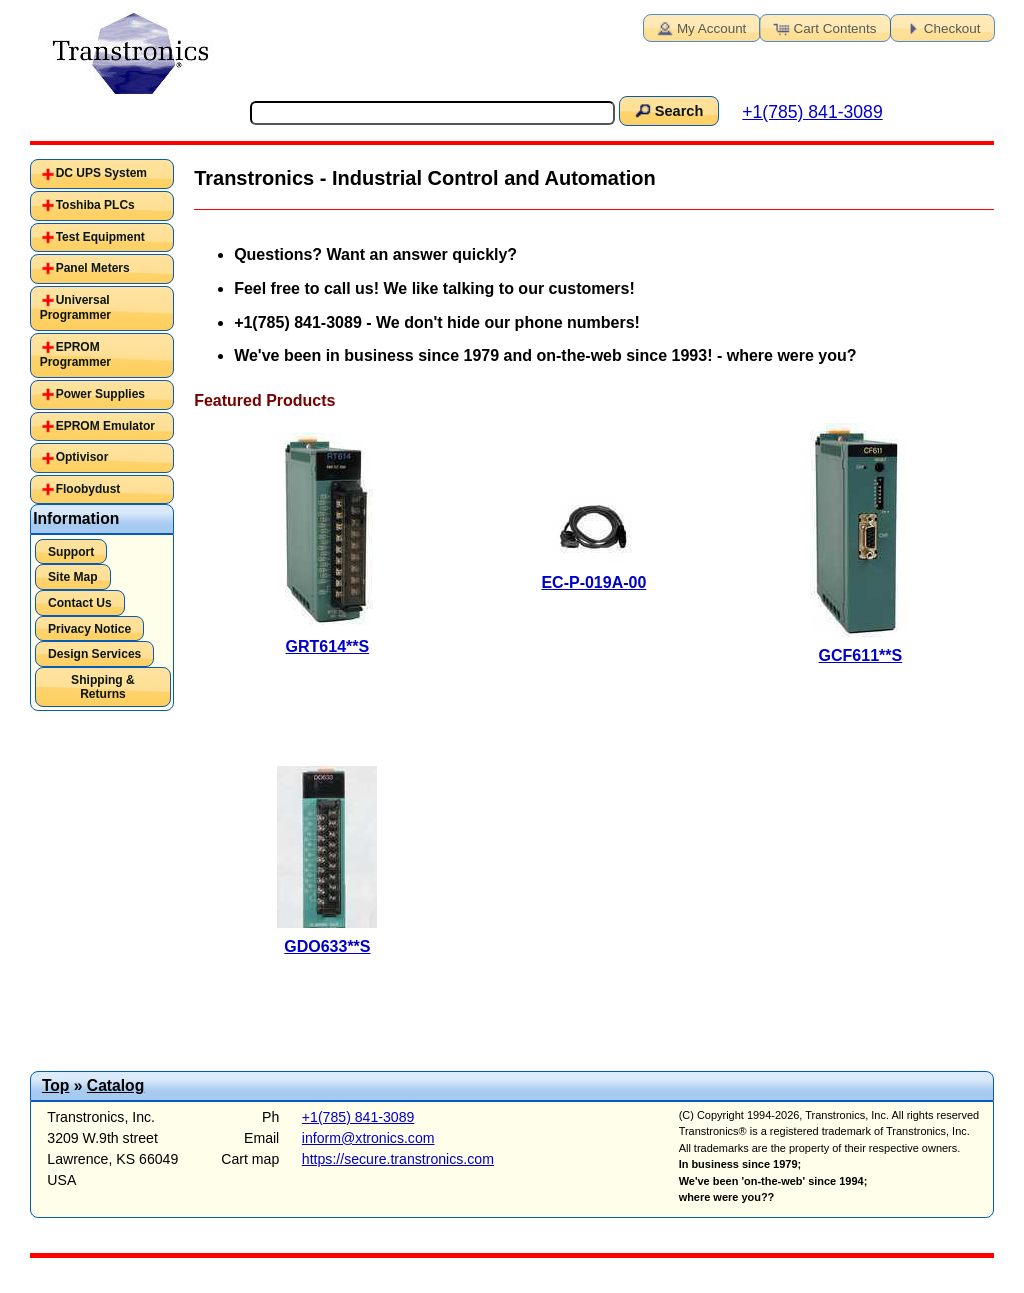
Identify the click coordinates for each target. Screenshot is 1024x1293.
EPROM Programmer (75, 355)
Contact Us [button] (80, 603)
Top (56, 1085)
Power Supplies (100, 394)
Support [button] (71, 552)
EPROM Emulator (105, 426)
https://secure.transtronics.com (398, 1159)
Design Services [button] (94, 654)
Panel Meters (93, 268)
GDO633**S (327, 946)
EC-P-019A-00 (593, 582)
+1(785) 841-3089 (812, 112)
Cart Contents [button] (824, 27)
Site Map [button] (73, 577)
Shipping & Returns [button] (103, 687)
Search (668, 110)
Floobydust (88, 489)
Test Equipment (100, 237)
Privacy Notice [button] (89, 629)
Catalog (115, 1085)
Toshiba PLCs (95, 205)
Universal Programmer (75, 308)
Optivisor (82, 457)
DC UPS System (101, 173)
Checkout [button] (941, 27)
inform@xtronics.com (368, 1138)
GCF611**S (861, 655)
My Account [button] (700, 27)
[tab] (102, 174)
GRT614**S (328, 646)
